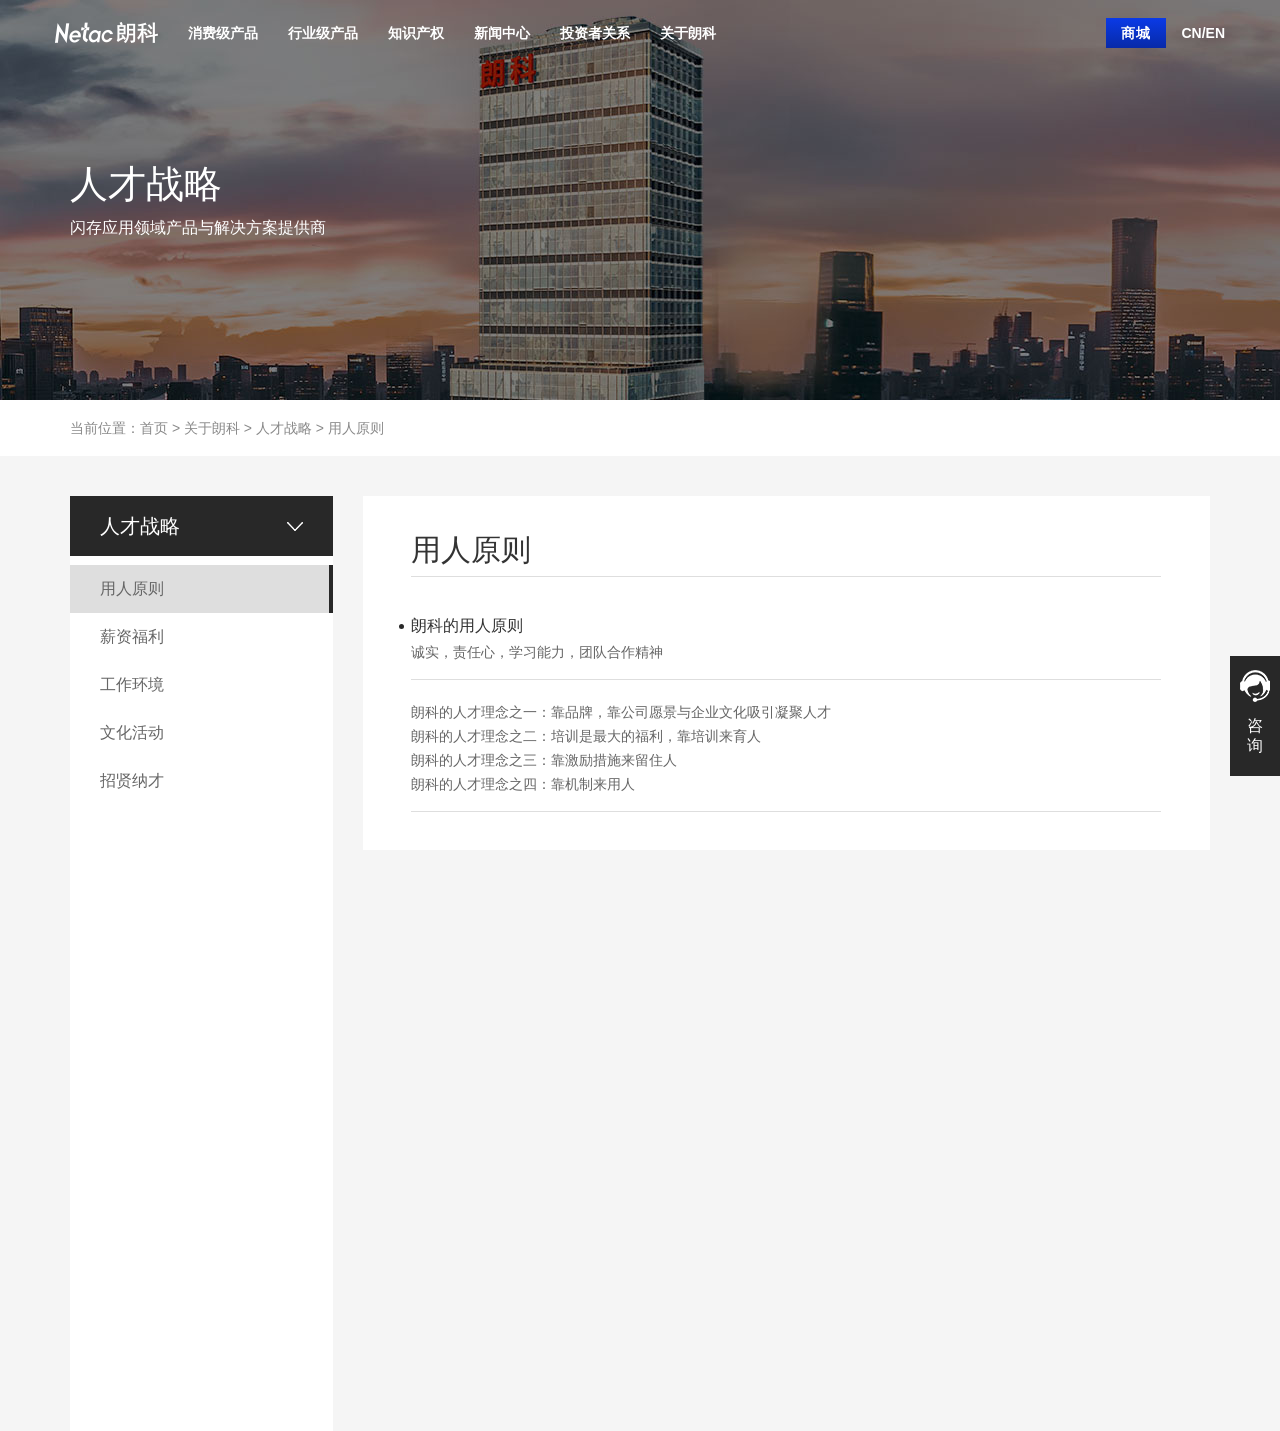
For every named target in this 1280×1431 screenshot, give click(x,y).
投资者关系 (595, 33)
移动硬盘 (94, 1135)
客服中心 (702, 1075)
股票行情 (593, 1165)
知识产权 (416, 33)
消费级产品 (223, 33)
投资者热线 (599, 1255)
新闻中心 (502, 33)
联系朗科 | (167, 1356)
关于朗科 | (102, 1356)
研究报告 (593, 1225)
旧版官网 (485, 1356)
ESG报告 (593, 1195)
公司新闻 (484, 1045)
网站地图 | (232, 1356)
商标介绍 (344, 1105)
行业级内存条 (212, 1105)
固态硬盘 (94, 1045)
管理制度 (593, 1105)
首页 (154, 428)
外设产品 (94, 1195)
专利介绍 (344, 1075)
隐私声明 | (361, 1356)
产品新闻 (484, 1075)
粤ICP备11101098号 (1025, 1356)
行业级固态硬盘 (218, 1075)
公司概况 (593, 1075)
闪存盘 (88, 1075)
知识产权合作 (356, 1165)
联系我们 (702, 1135)
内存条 (88, 1165)
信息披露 (593, 1045)
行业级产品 (323, 33)
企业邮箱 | (426, 1356)
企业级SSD (206, 1135)
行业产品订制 (212, 1045)
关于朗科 (688, 33)
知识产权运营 (356, 1045)
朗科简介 (702, 1045)
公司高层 (593, 1135)
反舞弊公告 (599, 1285)
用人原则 (356, 428)
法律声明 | (296, 1356)
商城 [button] (1136, 33)
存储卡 (88, 1105)
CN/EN (1203, 33)
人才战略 (284, 428)
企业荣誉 (344, 1135)
